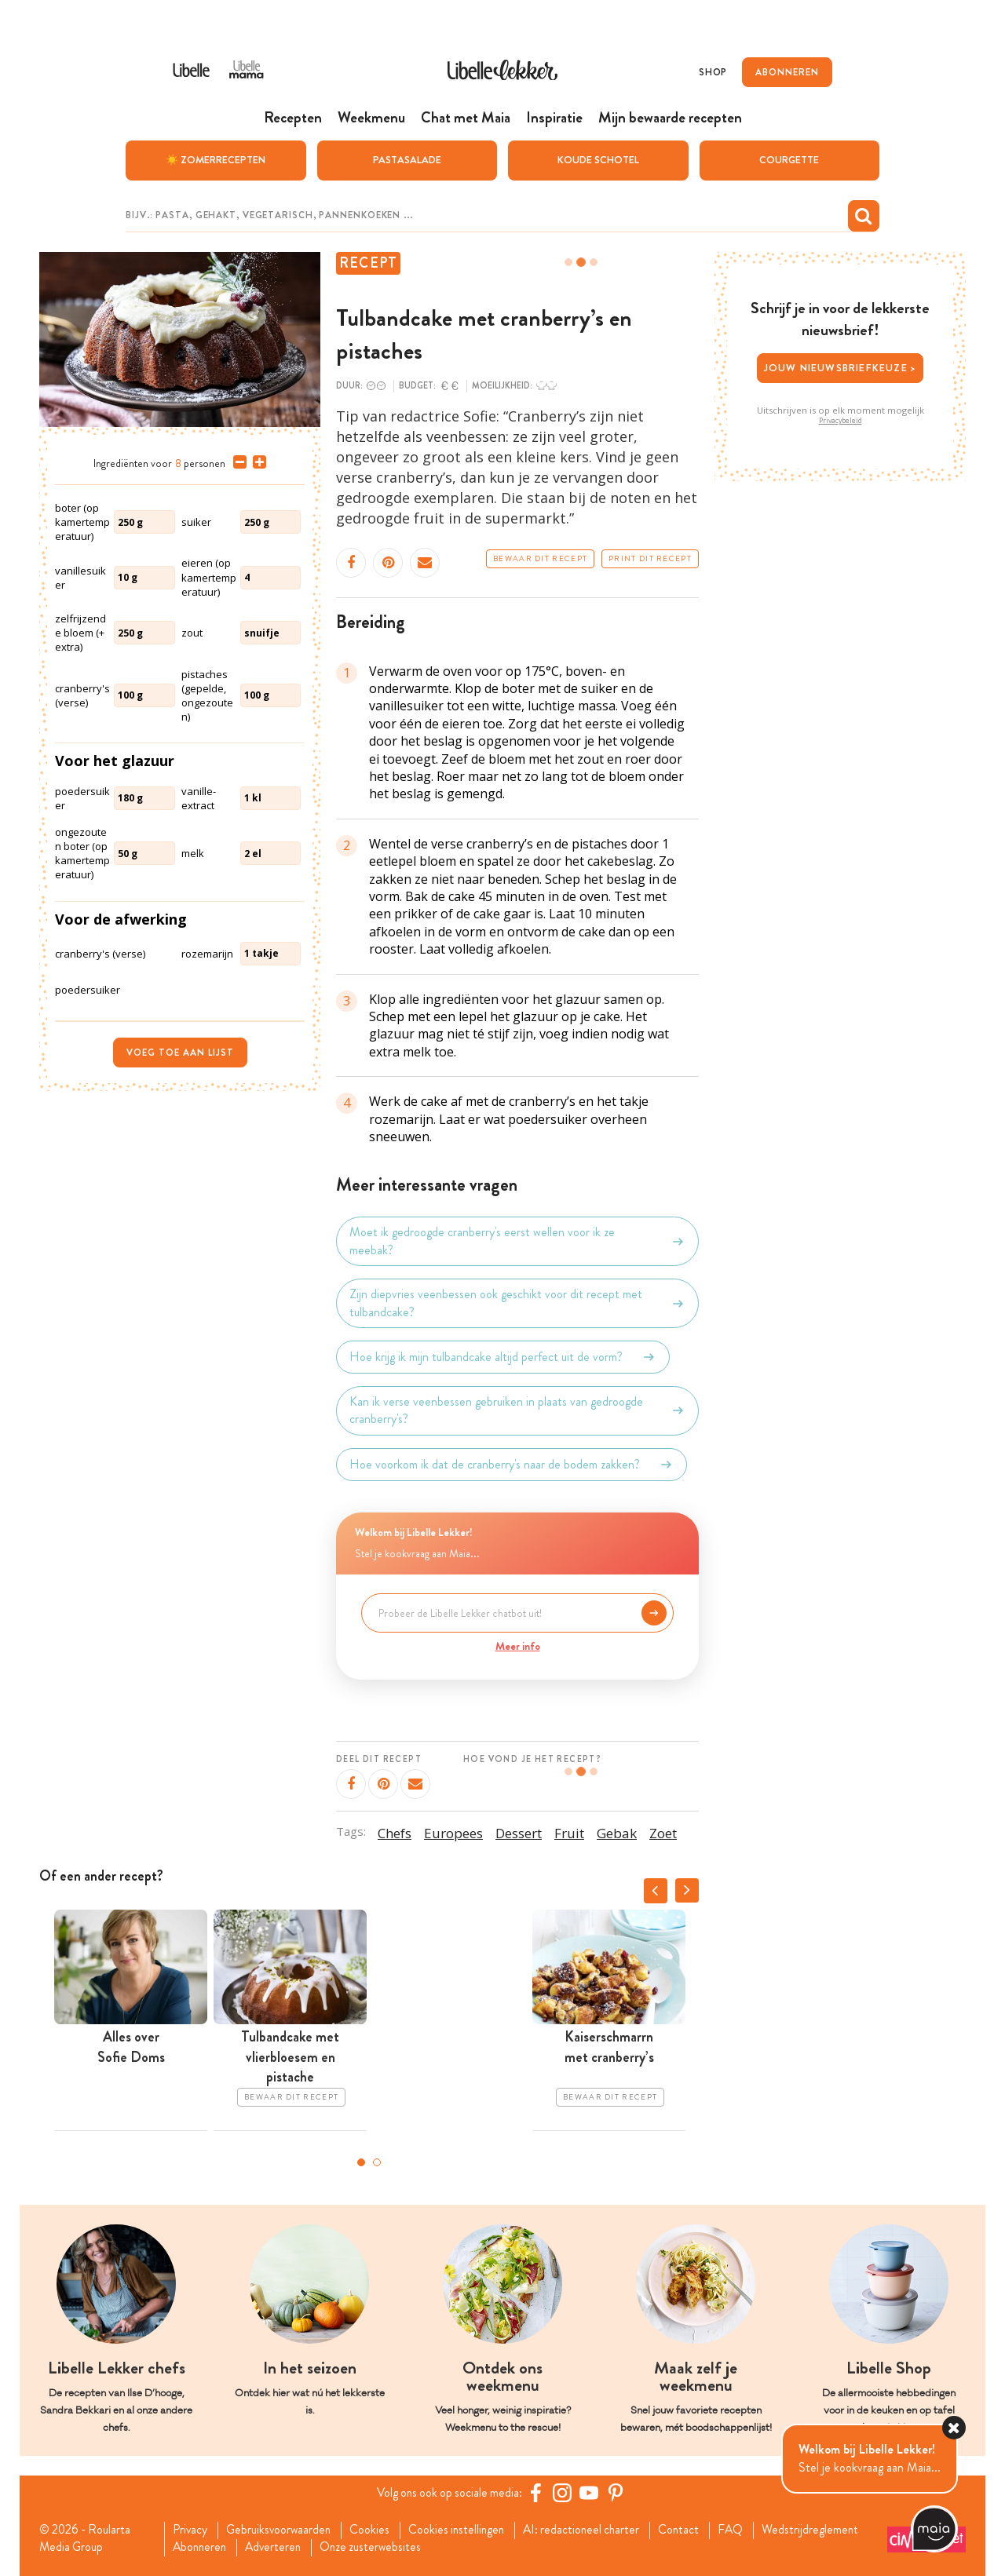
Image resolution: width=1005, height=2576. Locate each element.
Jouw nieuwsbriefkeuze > (840, 366)
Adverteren (279, 2547)
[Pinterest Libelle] (617, 2492)
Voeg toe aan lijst (180, 1052)
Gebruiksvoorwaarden (283, 2529)
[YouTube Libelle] (591, 2492)
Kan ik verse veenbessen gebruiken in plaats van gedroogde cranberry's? (517, 1409)
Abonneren (202, 2547)
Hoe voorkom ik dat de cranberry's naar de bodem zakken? (511, 1463)
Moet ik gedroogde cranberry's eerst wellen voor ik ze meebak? (517, 1241)
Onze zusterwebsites (380, 2547)
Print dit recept (650, 558)
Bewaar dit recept (540, 558)
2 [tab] (377, 2162)
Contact (695, 2529)
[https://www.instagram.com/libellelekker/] (564, 2492)
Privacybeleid (840, 420)
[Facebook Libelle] (537, 2492)
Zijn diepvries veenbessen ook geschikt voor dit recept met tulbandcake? (517, 1302)
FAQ (749, 2529)
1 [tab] (361, 2162)
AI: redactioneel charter (595, 2529)
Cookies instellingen (465, 2529)
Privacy (192, 2529)
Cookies (376, 2529)
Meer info (517, 1645)
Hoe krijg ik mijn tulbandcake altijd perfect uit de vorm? (502, 1356)
